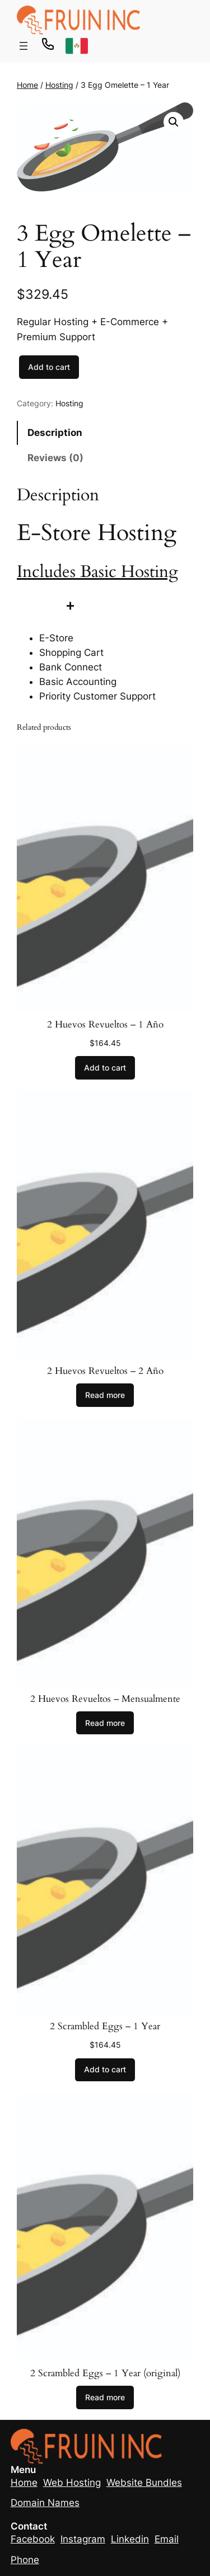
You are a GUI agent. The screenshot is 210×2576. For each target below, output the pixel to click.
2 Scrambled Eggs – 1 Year (105, 2026)
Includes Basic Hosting (97, 571)
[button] (174, 122)
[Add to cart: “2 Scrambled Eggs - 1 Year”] (105, 2070)
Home (27, 85)
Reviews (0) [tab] (55, 457)
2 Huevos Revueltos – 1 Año (105, 1024)
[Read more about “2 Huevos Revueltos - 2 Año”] (105, 1395)
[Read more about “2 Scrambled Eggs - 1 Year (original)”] (105, 2397)
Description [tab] (54, 432)
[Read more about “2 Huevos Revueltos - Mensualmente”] (105, 1723)
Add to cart (49, 367)
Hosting (59, 85)
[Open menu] (23, 46)
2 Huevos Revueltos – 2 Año (105, 1371)
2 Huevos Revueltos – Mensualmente (105, 1699)
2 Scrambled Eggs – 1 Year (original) (105, 2373)
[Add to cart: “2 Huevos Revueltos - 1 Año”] (105, 1068)
